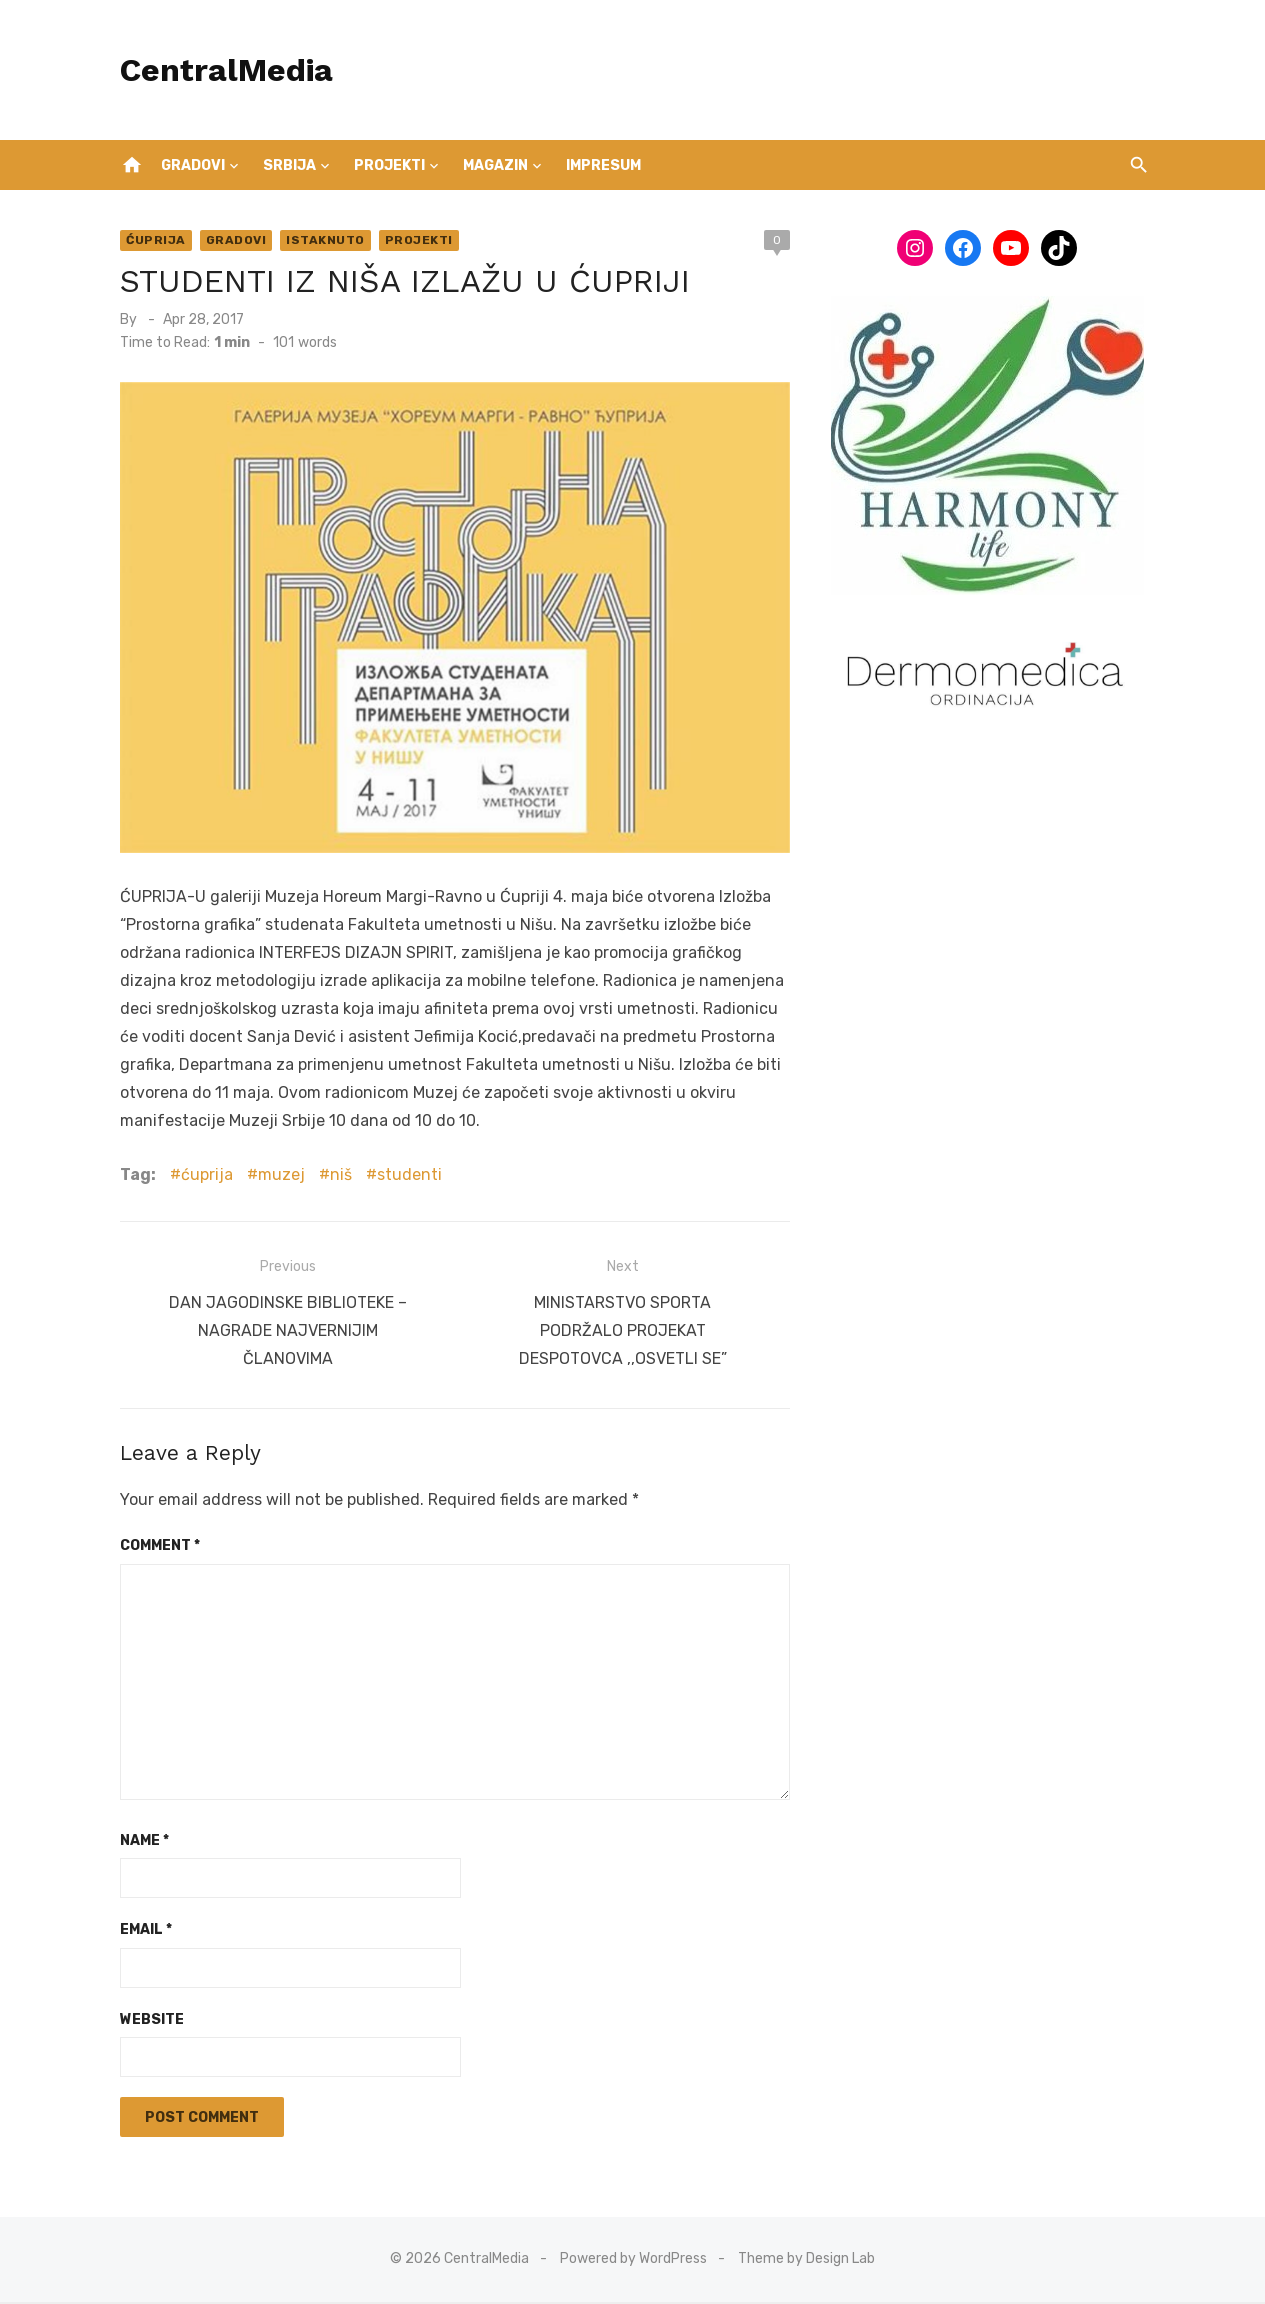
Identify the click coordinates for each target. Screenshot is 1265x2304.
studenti (402, 1181)
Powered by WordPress (633, 2261)
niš (334, 1181)
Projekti (389, 165)
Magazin (495, 165)
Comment (153, 1548)
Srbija (289, 165)
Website (145, 2021)
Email (139, 1932)
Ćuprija (149, 240)
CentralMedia (219, 70)
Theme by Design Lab (806, 2261)
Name (137, 1842)
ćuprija (200, 1181)
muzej (274, 1181)
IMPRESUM (603, 165)
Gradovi (193, 165)
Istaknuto (318, 240)
